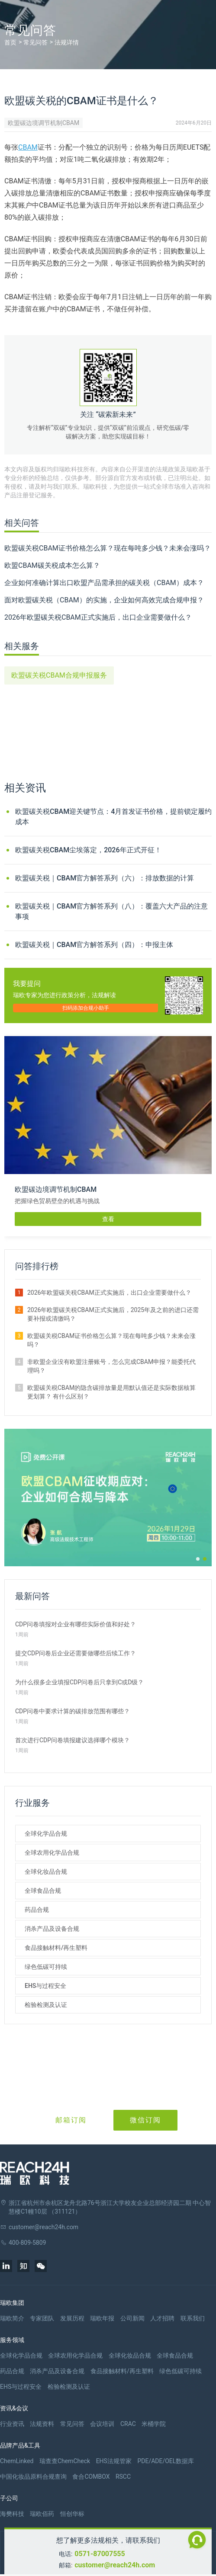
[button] (198, 1559)
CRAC (128, 2423)
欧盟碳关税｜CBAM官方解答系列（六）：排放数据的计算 (104, 878)
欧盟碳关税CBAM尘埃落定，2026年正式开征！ (88, 850)
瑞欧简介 (12, 2318)
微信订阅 (145, 2120)
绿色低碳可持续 (46, 1966)
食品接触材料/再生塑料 (56, 1947)
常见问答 (35, 42)
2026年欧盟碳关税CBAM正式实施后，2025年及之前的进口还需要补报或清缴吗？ (113, 1314)
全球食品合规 (43, 1890)
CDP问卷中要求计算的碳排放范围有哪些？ (72, 1711)
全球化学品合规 (46, 1833)
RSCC (123, 2476)
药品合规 (37, 1909)
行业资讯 (12, 2423)
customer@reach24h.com (114, 2565)
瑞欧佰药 (42, 2513)
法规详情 (67, 42)
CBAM (28, 147)
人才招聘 (162, 2318)
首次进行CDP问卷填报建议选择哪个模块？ (72, 1740)
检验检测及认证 (46, 2004)
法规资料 (42, 2423)
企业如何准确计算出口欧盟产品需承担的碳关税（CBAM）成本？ (104, 583)
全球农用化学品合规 (52, 1852)
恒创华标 (72, 2513)
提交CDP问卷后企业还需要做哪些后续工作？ (75, 1653)
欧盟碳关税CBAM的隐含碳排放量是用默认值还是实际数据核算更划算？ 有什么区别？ (111, 1392)
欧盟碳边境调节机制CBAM (43, 122)
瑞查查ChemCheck (64, 2461)
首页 (10, 42)
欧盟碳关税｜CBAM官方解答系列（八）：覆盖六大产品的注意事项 (111, 911)
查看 (108, 1219)
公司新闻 (132, 2318)
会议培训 (102, 2423)
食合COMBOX (91, 2476)
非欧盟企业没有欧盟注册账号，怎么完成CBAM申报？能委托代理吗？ (111, 1366)
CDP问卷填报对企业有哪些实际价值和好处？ (75, 1624)
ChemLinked (16, 2461)
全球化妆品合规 (46, 1871)
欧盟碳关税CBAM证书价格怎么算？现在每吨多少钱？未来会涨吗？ (107, 548)
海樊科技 (12, 2513)
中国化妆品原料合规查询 (33, 2476)
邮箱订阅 (71, 2120)
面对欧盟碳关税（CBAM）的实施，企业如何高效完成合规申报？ (104, 600)
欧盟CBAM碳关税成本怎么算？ (52, 565)
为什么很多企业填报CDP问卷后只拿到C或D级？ (79, 1682)
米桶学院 (154, 2423)
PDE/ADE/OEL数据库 (165, 2461)
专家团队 (42, 2318)
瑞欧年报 (102, 2318)
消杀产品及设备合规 (52, 1928)
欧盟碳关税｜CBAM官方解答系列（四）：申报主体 (94, 945)
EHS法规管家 (114, 2461)
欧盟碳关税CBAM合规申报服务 (59, 675)
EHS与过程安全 (45, 1985)
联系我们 (193, 2318)
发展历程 (72, 2318)
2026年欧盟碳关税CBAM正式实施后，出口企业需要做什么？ (98, 617)
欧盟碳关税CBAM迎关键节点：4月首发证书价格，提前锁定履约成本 (113, 816)
